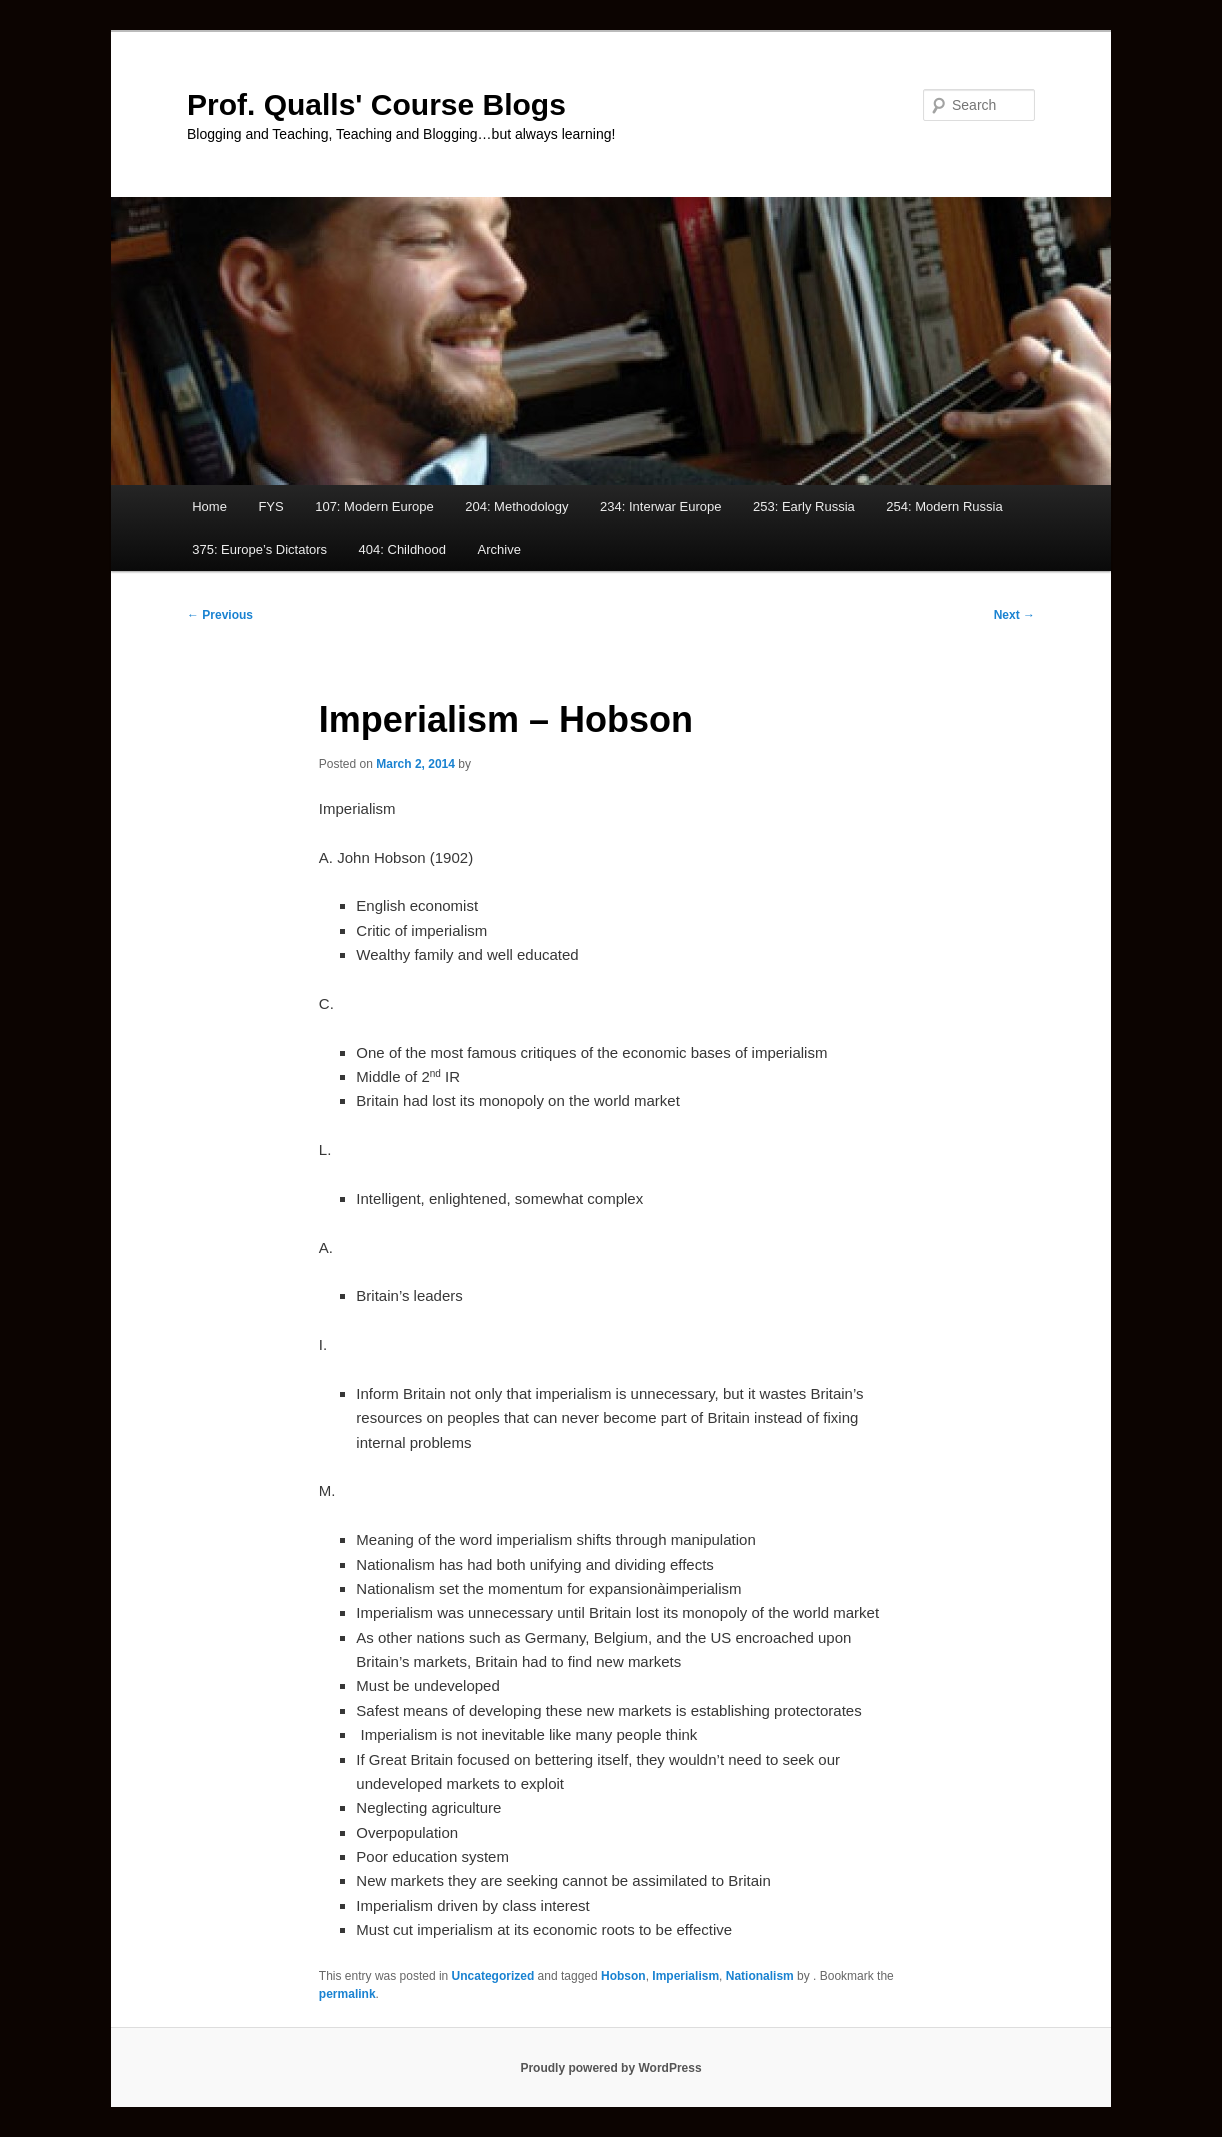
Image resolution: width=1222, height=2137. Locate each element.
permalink (347, 1994)
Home (209, 506)
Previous (220, 615)
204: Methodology (516, 506)
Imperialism (685, 1976)
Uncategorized (493, 1976)
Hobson (623, 1976)
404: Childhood (402, 549)
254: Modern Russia (944, 506)
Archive (499, 549)
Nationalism (760, 1976)
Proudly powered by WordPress (610, 2068)
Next (1014, 615)
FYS (270, 506)
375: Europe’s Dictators (259, 549)
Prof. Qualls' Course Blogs (376, 104)
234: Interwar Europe (660, 506)
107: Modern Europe (374, 506)
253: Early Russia (804, 506)
